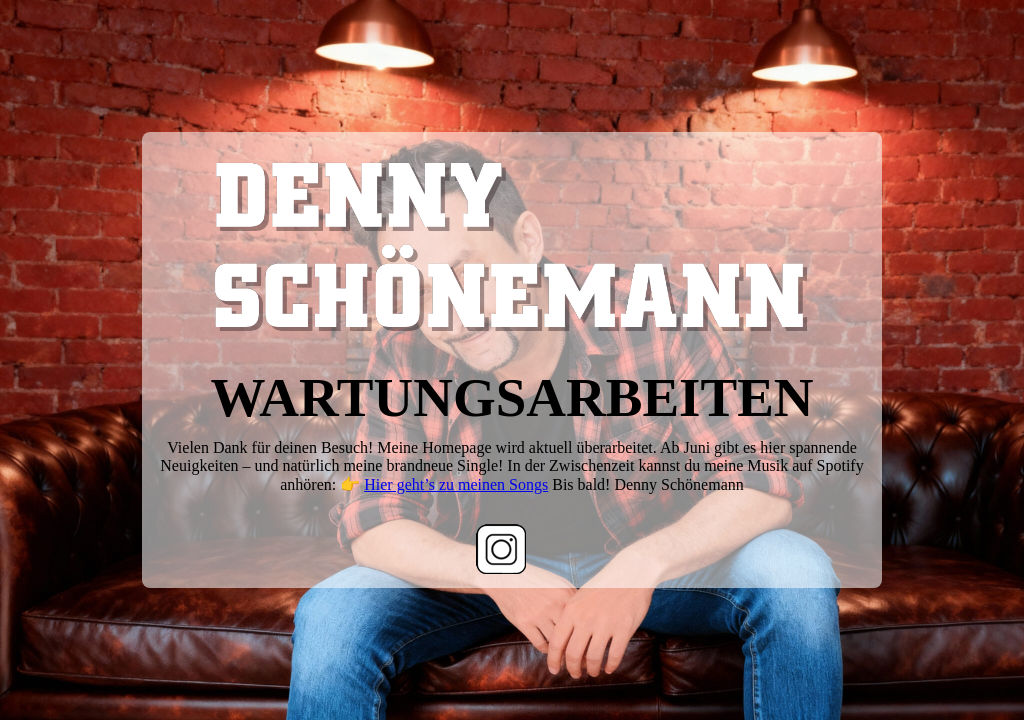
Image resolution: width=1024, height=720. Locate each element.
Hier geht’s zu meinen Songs (456, 484)
